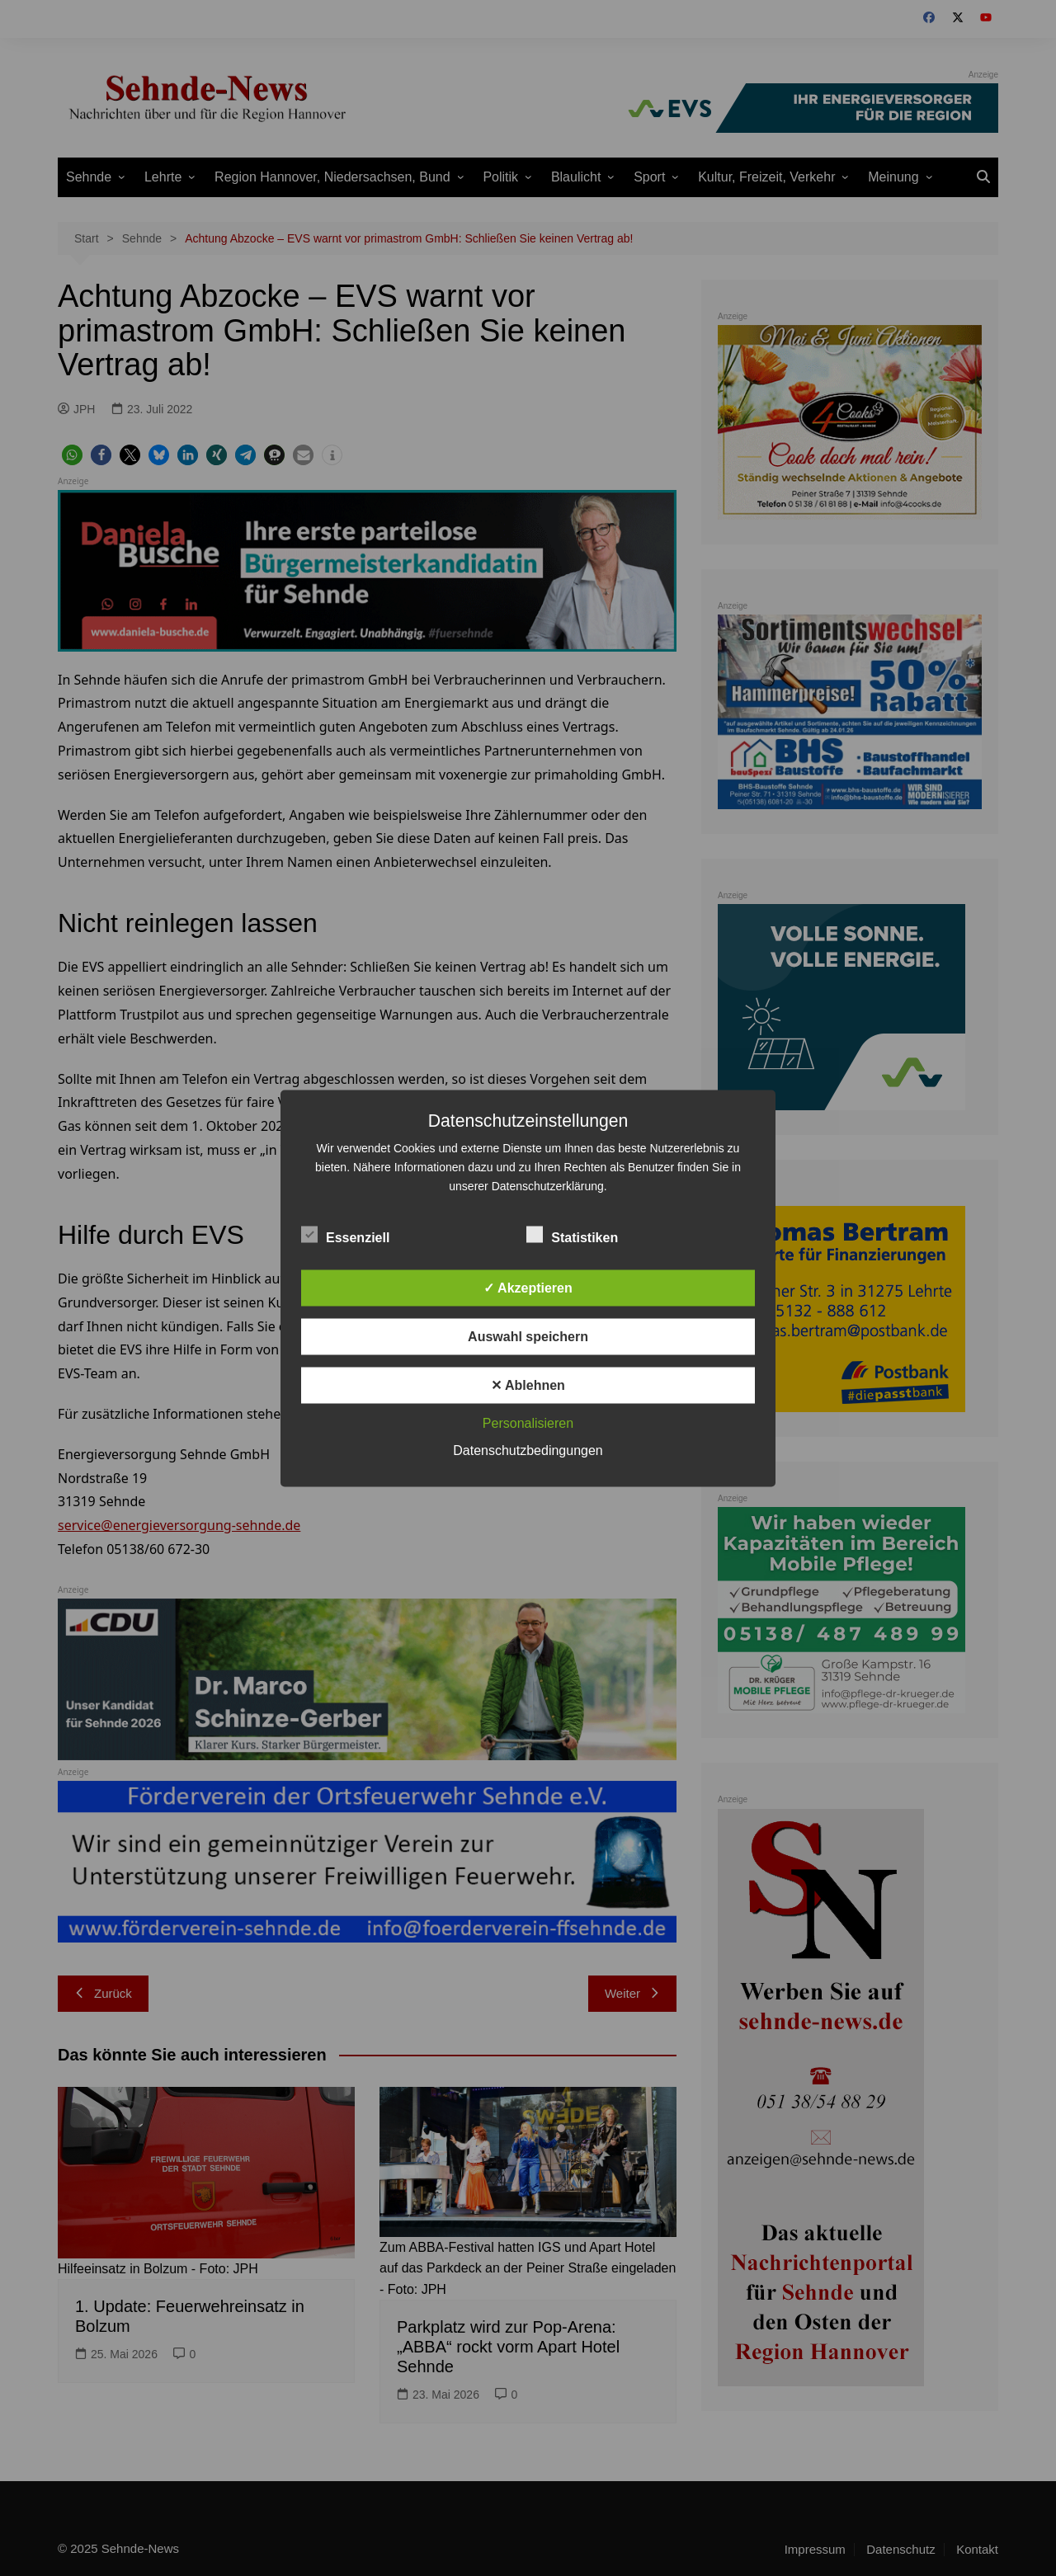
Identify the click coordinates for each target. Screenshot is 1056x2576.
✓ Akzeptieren (528, 1287)
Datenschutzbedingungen (527, 1450)
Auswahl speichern (528, 1336)
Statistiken (572, 1234)
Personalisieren (528, 1422)
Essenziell (345, 1234)
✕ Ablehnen (528, 1384)
